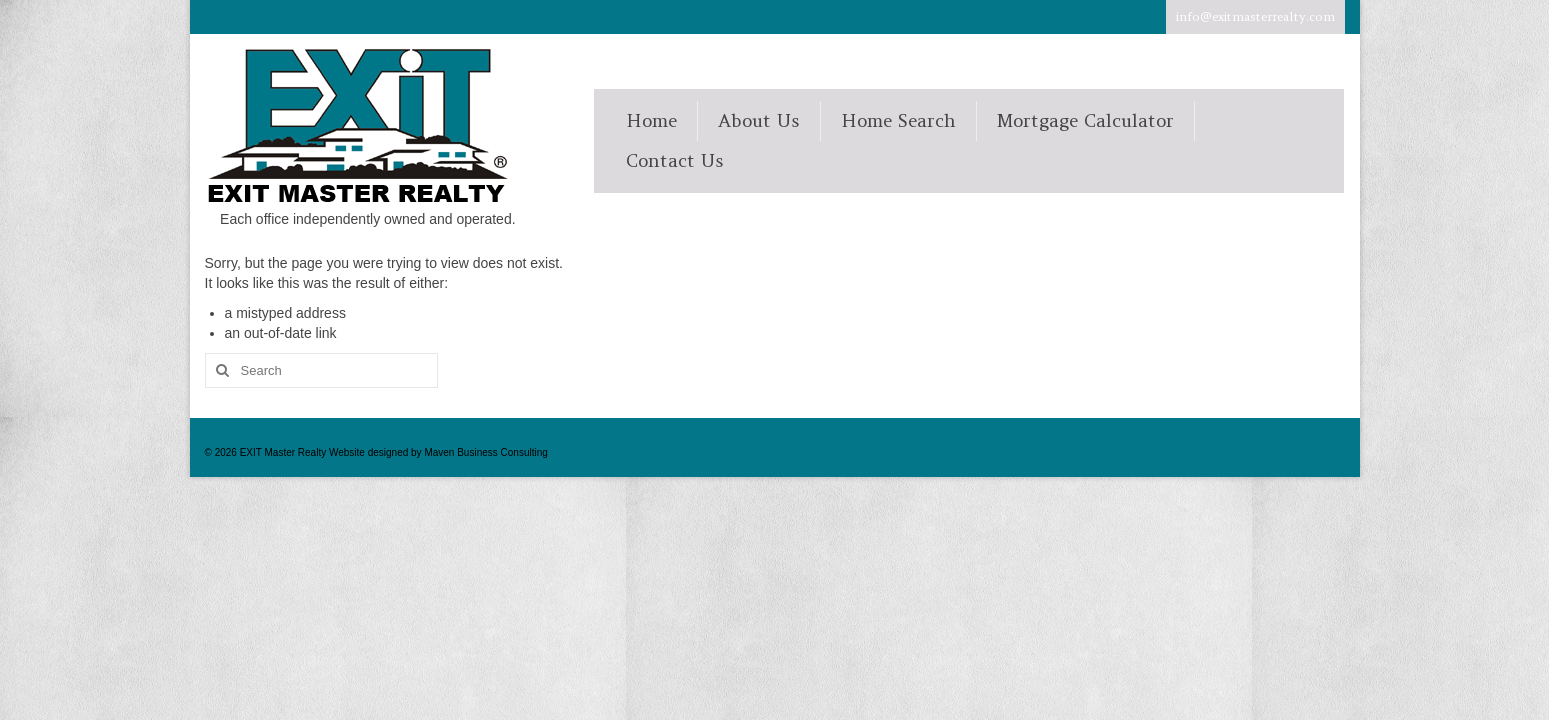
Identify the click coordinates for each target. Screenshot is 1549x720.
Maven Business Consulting (485, 452)
